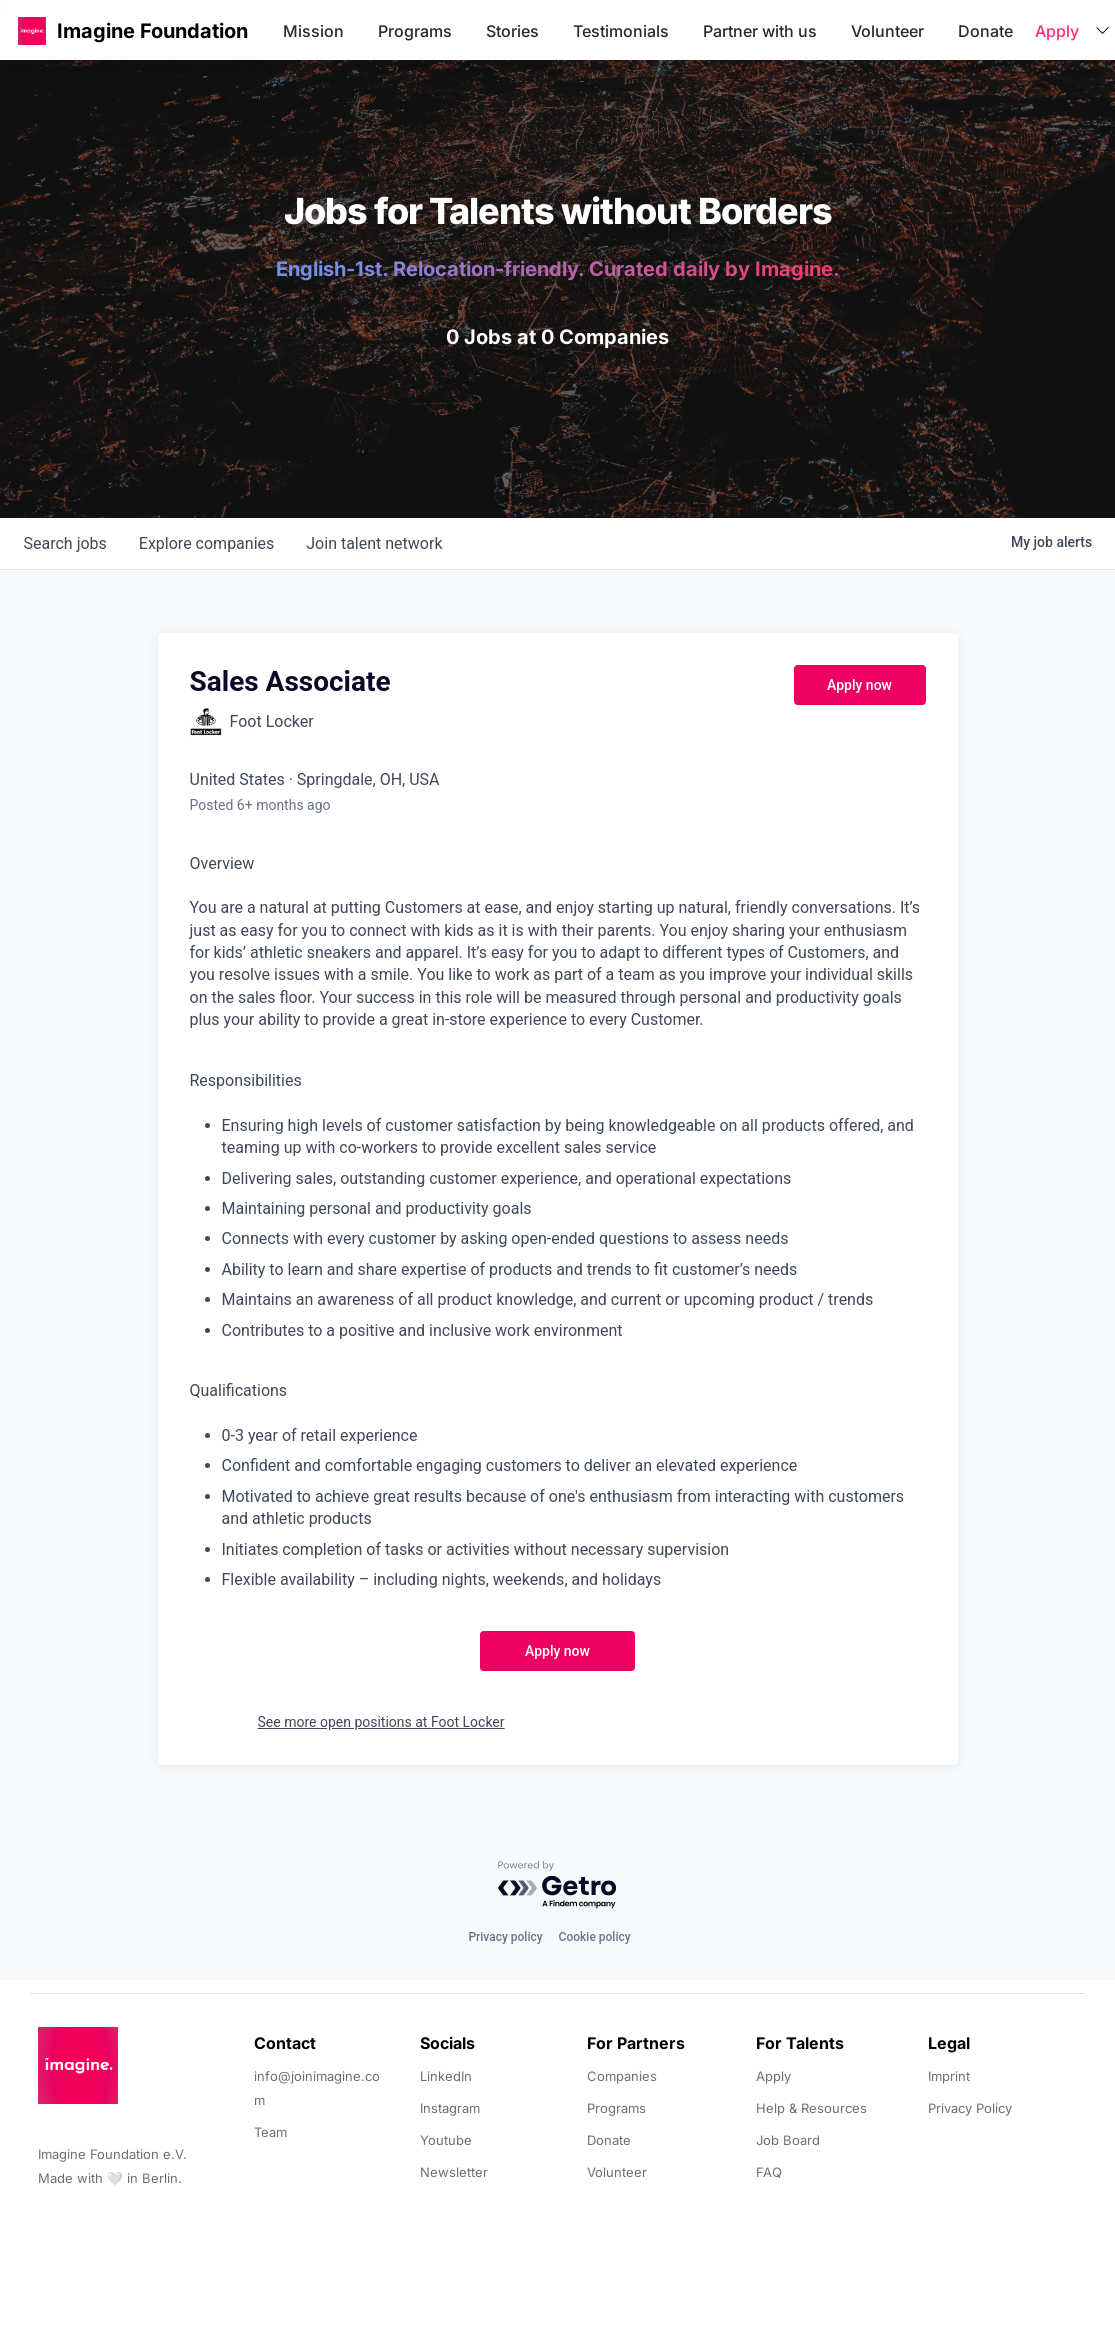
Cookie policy (595, 1937)
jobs (65, 543)
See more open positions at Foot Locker (381, 1722)
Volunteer (887, 31)
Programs (415, 31)
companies (206, 543)
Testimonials (621, 31)
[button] (32, 30)
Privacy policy (505, 1937)
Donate (985, 31)
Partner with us (760, 31)
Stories (512, 31)
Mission (313, 31)
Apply (1057, 31)
